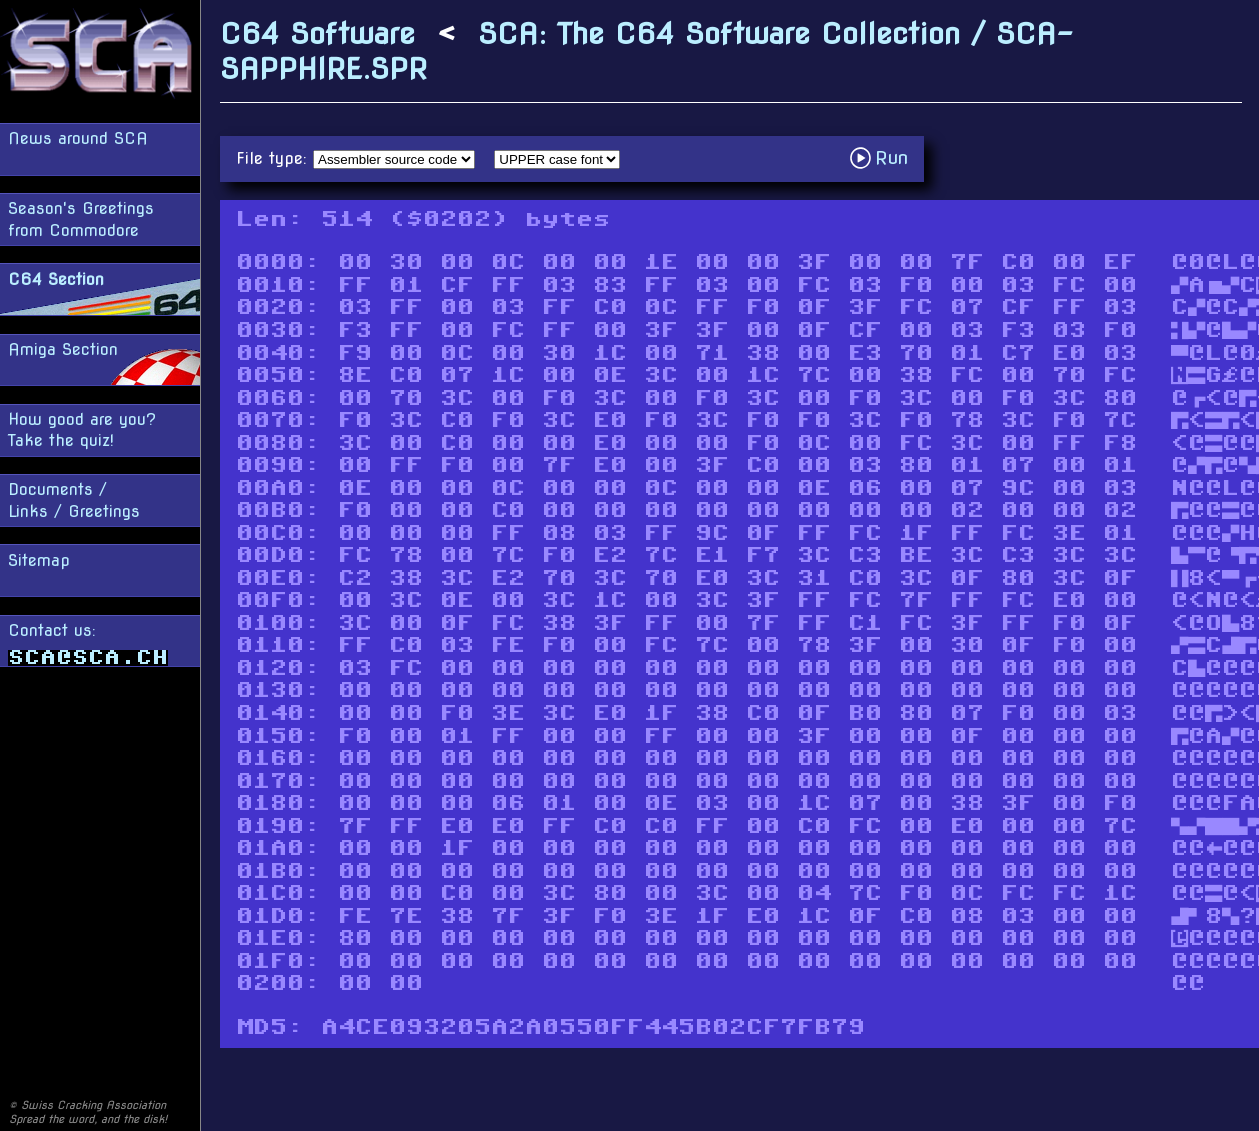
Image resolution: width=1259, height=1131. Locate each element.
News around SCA (78, 138)
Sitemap (39, 560)
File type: (274, 158)
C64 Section (56, 279)
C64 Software (317, 33)
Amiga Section (63, 349)
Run (884, 157)
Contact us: (88, 643)
